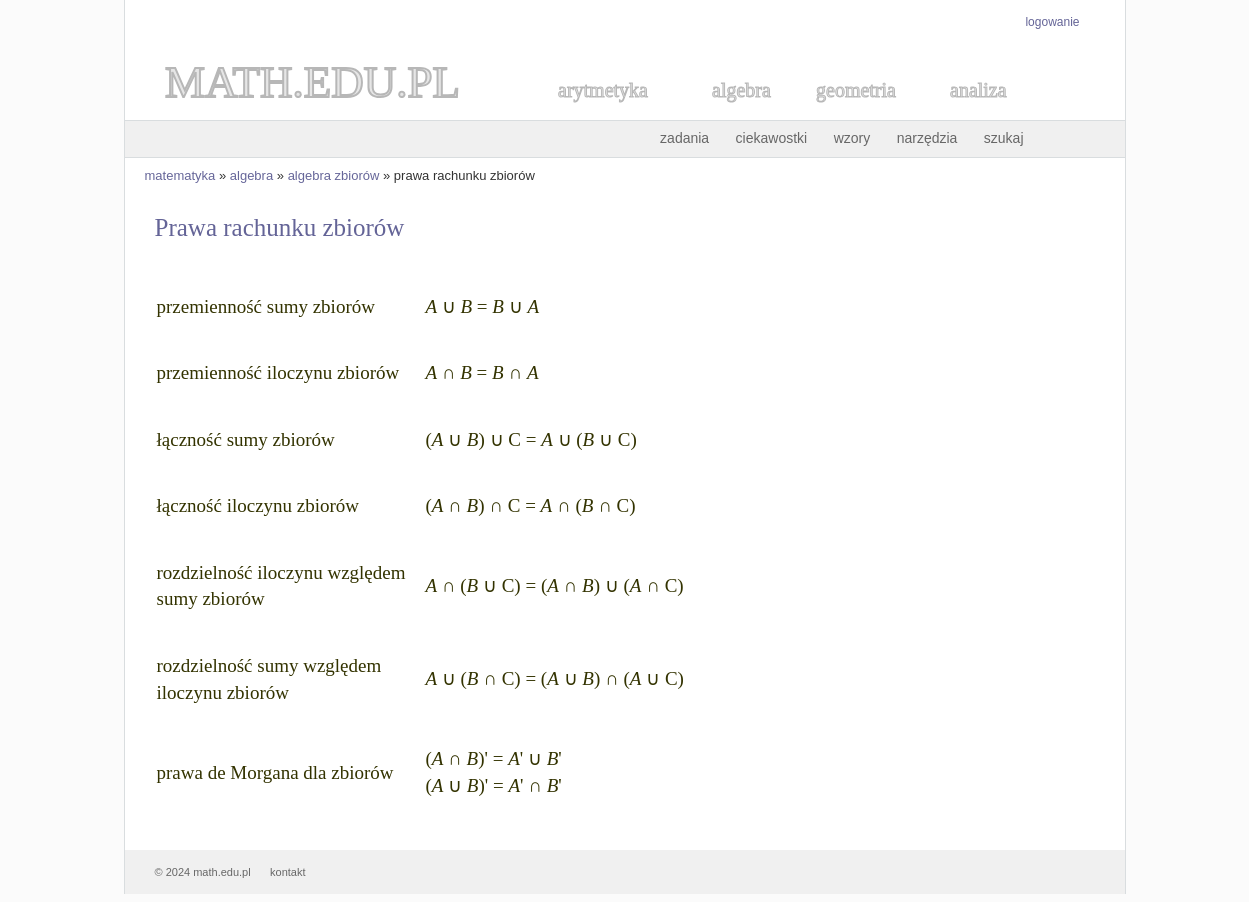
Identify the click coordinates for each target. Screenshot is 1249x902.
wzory (852, 138)
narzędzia (927, 138)
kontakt (287, 872)
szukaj (1004, 138)
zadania (684, 138)
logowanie (1052, 22)
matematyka (180, 175)
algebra (251, 175)
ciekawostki (772, 138)
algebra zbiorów (334, 175)
